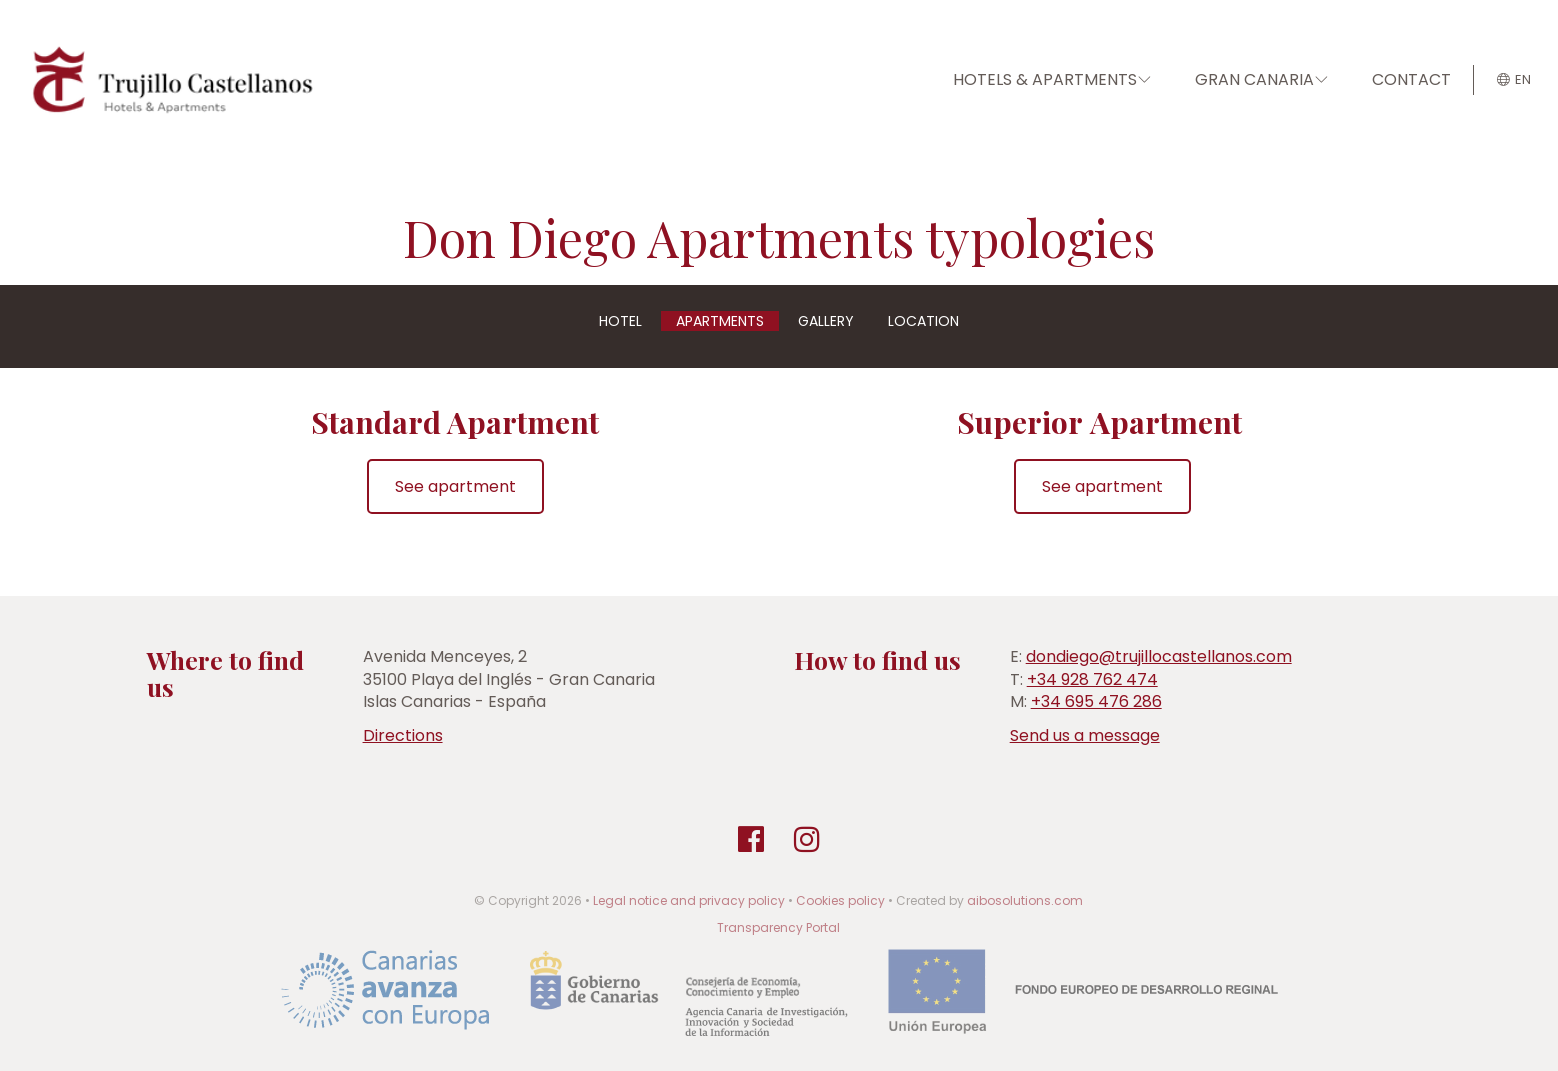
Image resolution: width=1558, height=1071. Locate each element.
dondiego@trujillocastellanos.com (1159, 656)
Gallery (826, 321)
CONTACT (1411, 79)
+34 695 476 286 (1096, 701)
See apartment (455, 486)
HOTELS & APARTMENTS (1052, 79)
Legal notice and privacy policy (689, 900)
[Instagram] (807, 840)
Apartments (720, 321)
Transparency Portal (778, 927)
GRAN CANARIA (1261, 79)
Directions (403, 735)
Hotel (620, 321)
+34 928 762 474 (1092, 679)
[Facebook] (751, 840)
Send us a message (1085, 735)
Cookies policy (840, 900)
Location (923, 321)
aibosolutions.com (1025, 900)
